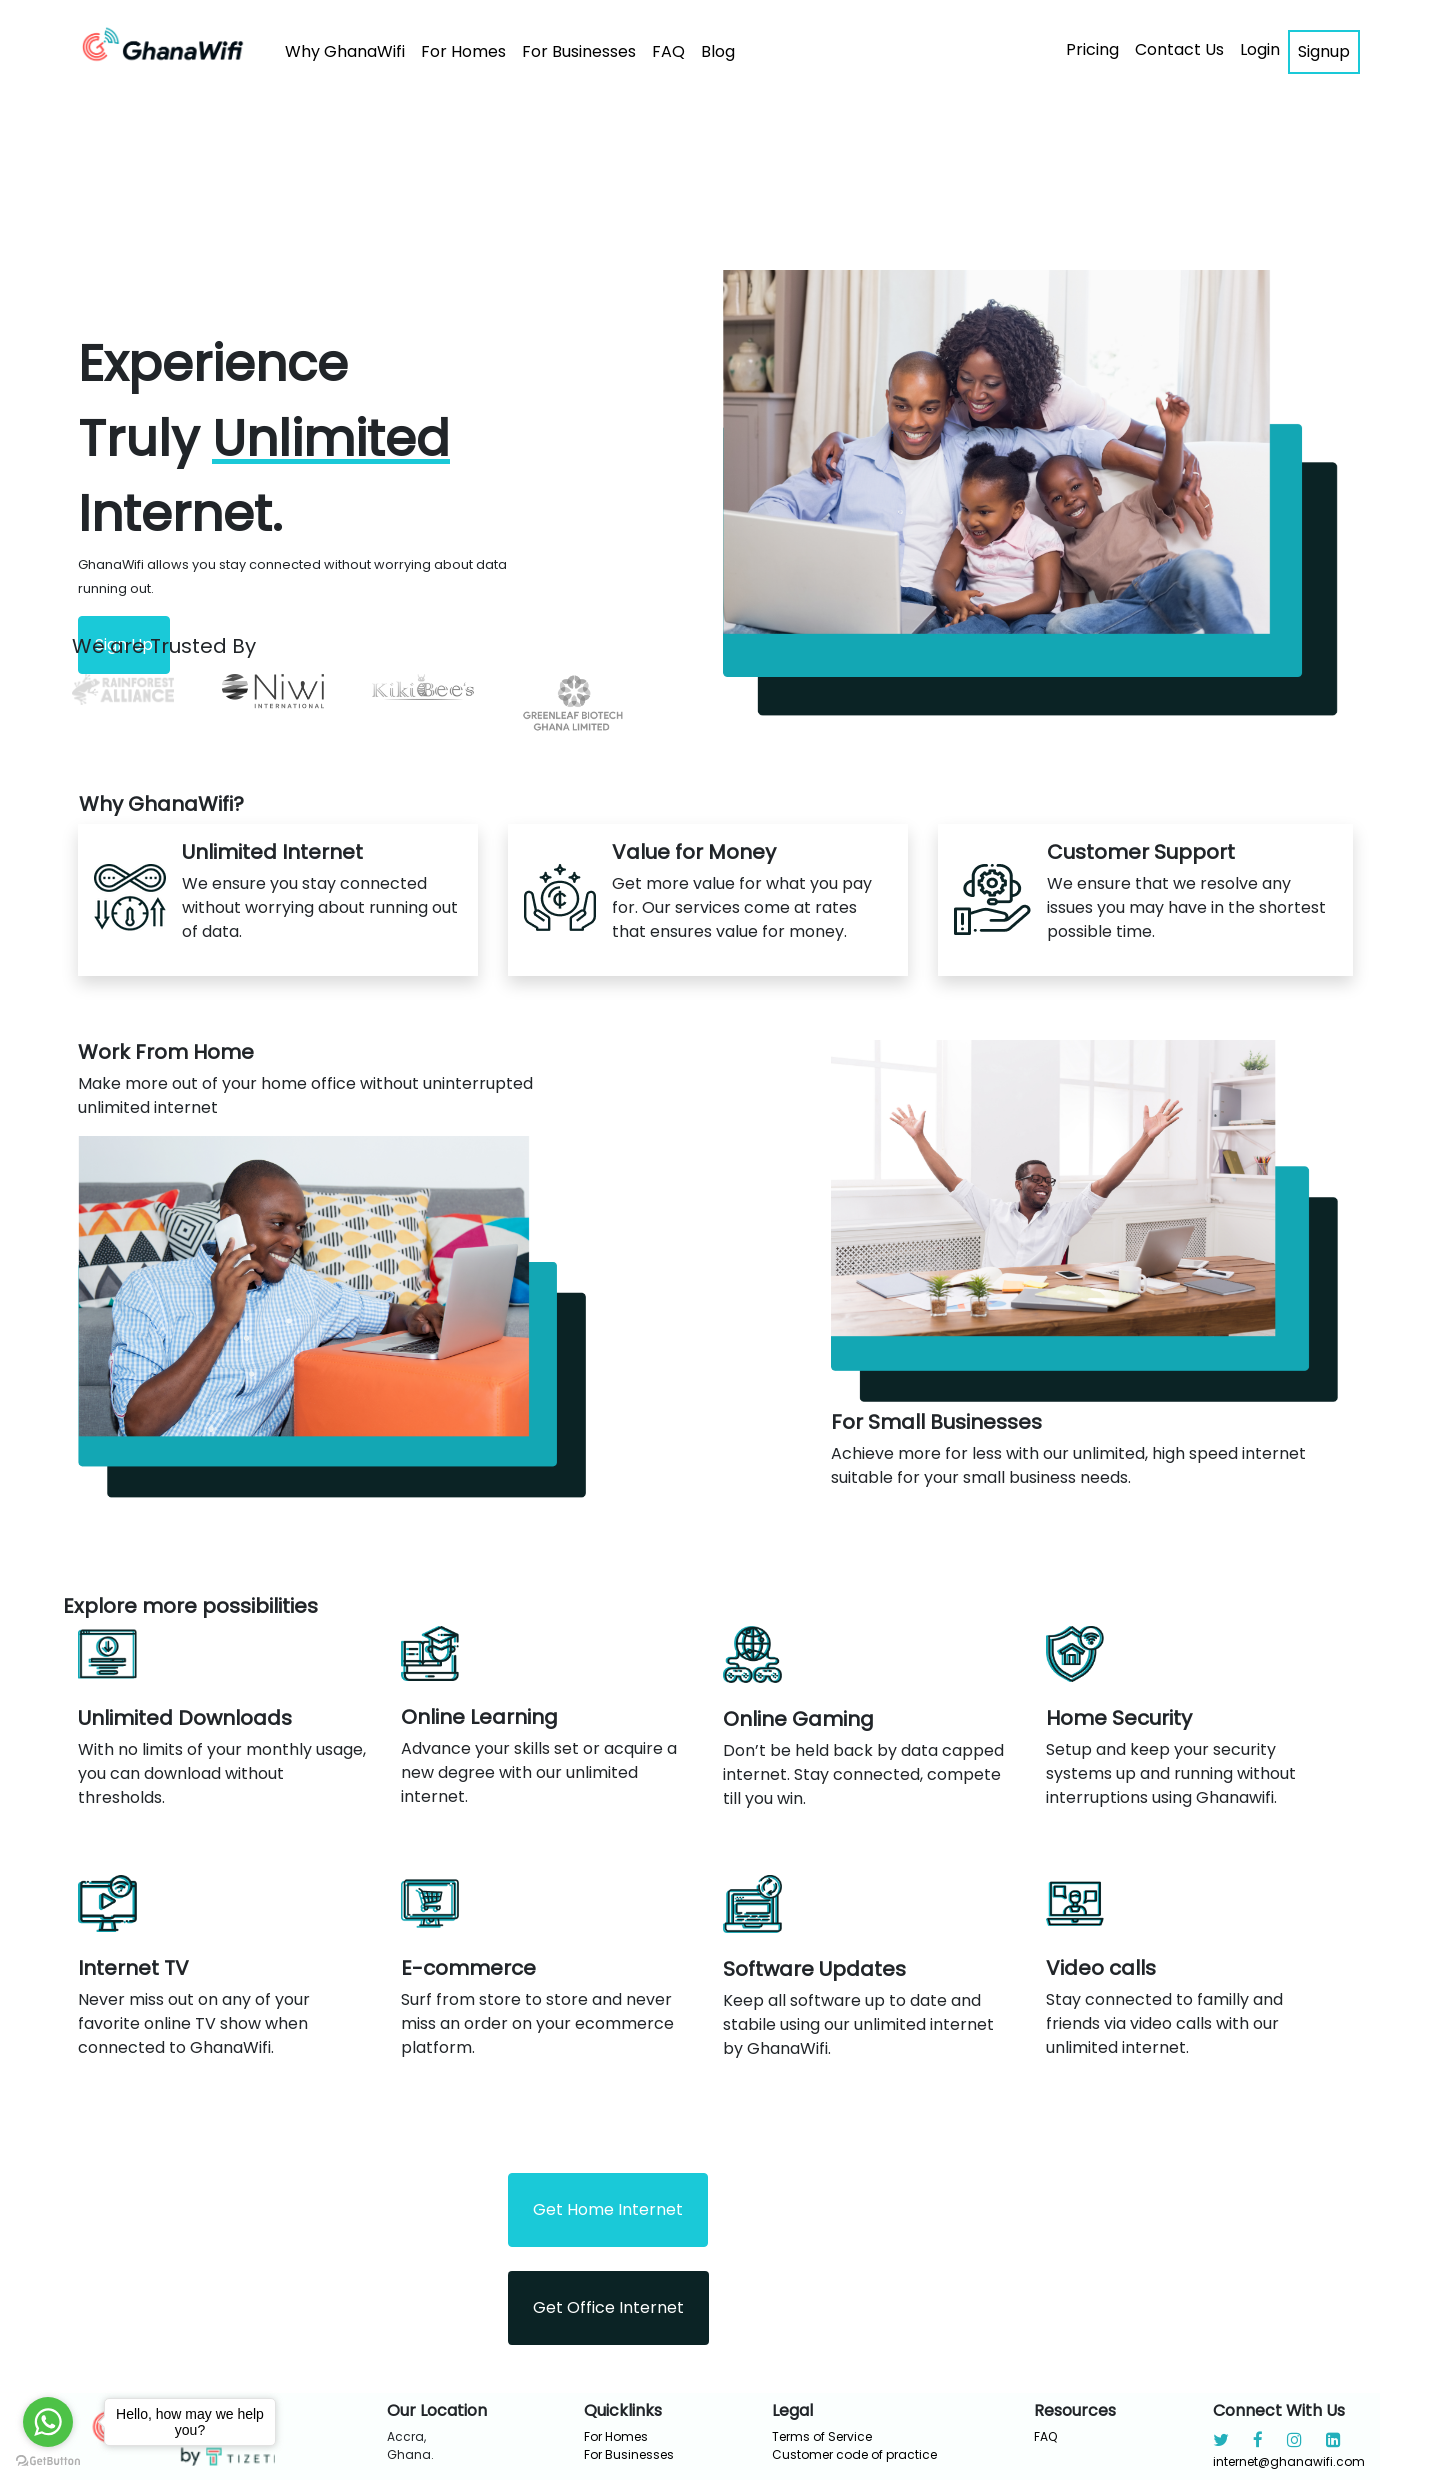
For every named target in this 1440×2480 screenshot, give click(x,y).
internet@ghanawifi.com (1289, 2461)
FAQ (668, 51)
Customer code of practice (854, 2454)
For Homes (463, 51)
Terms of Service (822, 2436)
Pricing (1092, 49)
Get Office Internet (608, 2307)
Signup (1324, 51)
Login (1260, 49)
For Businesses (579, 51)
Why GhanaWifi (345, 51)
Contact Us (1179, 49)
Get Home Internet (608, 2209)
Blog (718, 51)
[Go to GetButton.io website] (48, 2460)
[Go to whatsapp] (48, 2422)
